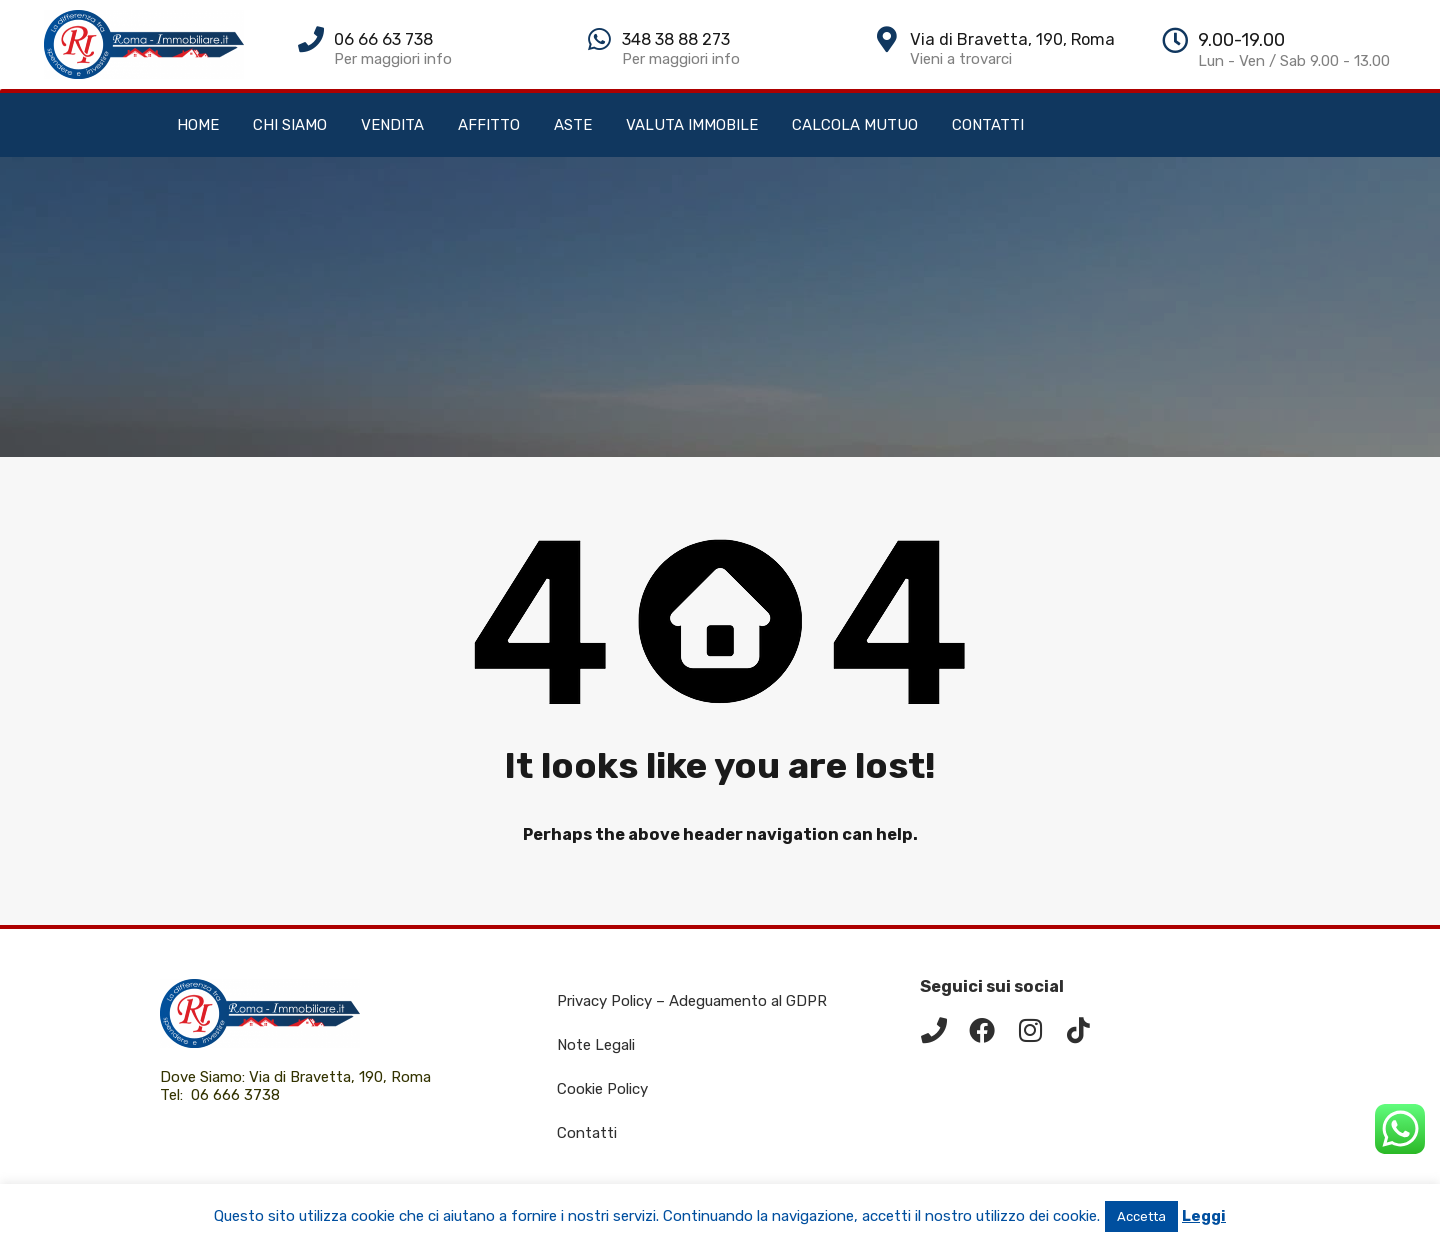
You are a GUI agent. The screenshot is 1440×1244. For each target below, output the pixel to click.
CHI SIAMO (290, 125)
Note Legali (596, 1045)
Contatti (587, 1133)
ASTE (573, 125)
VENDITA (392, 125)
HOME (198, 125)
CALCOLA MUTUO (855, 125)
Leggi (1204, 1216)
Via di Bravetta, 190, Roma (342, 1077)
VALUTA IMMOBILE (692, 125)
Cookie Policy (602, 1089)
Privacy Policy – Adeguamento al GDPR (692, 1001)
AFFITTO (489, 125)
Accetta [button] (1141, 1216)
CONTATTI (988, 125)
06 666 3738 (235, 1095)
